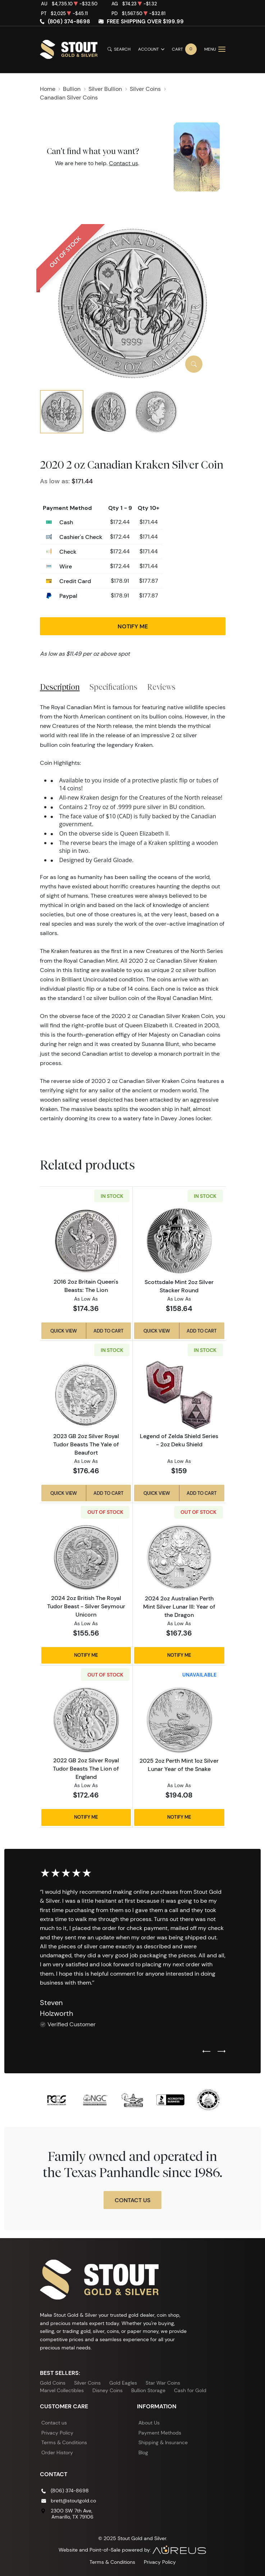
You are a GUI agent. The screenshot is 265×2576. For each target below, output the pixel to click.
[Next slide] (221, 2051)
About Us (149, 2422)
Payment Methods (159, 2432)
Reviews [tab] (161, 687)
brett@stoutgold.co (73, 2500)
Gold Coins (52, 2383)
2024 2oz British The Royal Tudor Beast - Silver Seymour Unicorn (86, 1606)
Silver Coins (87, 2383)
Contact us (123, 163)
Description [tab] (60, 687)
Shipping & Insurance (163, 2442)
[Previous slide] (206, 2051)
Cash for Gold (190, 2390)
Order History (57, 2452)
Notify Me (133, 626)
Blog (143, 2452)
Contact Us (132, 2200)
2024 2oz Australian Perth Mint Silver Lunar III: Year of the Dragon (179, 1606)
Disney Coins (107, 2390)
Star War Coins (163, 2383)
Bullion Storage (148, 2390)
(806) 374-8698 (69, 21)
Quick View (63, 1331)
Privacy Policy (57, 2432)
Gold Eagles (123, 2383)
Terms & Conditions (64, 2442)
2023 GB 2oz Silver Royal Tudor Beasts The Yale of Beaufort (86, 1444)
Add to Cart (108, 1331)
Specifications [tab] (113, 687)
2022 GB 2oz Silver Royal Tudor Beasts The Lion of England (86, 1768)
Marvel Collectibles (62, 2390)
